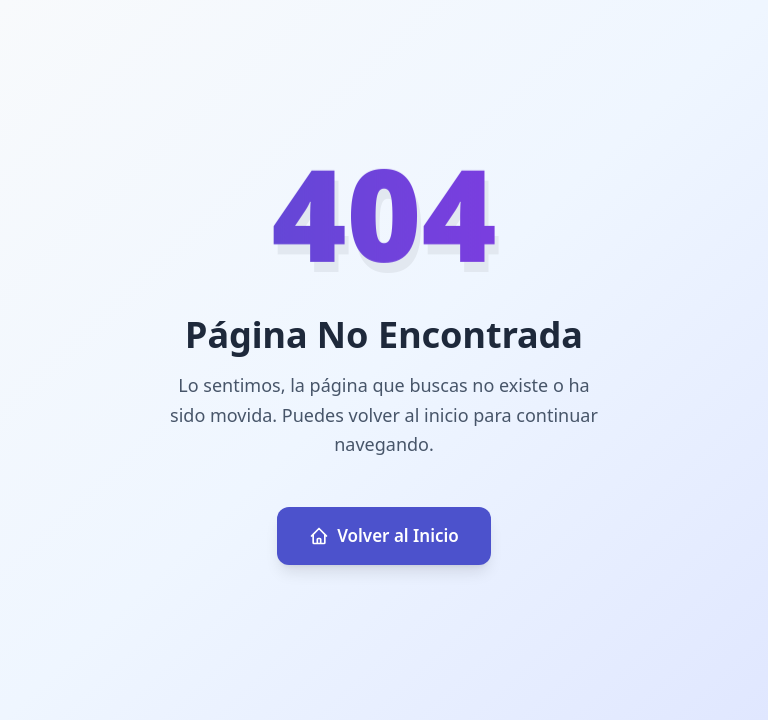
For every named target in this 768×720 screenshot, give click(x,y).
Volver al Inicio (384, 535)
